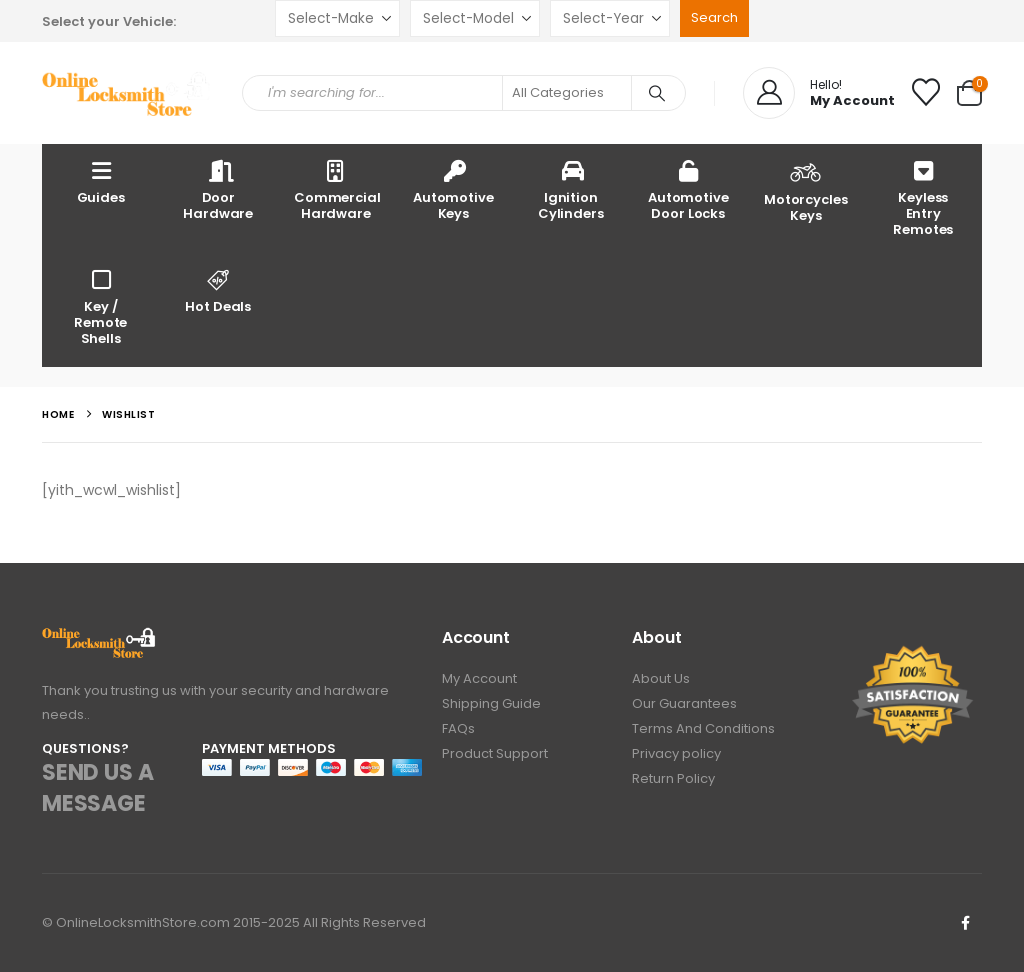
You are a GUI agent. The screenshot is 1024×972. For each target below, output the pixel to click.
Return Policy (673, 778)
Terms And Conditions (703, 728)
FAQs (458, 728)
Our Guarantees (684, 703)
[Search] (657, 93)
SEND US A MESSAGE (97, 788)
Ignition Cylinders (571, 189)
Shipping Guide (491, 703)
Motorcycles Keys (806, 190)
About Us (661, 678)
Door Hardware (218, 189)
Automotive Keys (453, 189)
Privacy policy (676, 753)
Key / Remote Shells (100, 306)
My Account (479, 678)
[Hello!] (819, 93)
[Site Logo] (127, 93)
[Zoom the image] (99, 638)
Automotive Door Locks (688, 189)
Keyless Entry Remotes (923, 197)
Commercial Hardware (337, 189)
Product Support (495, 753)
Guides (101, 181)
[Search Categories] (567, 93)
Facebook (965, 923)
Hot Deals (219, 290)
